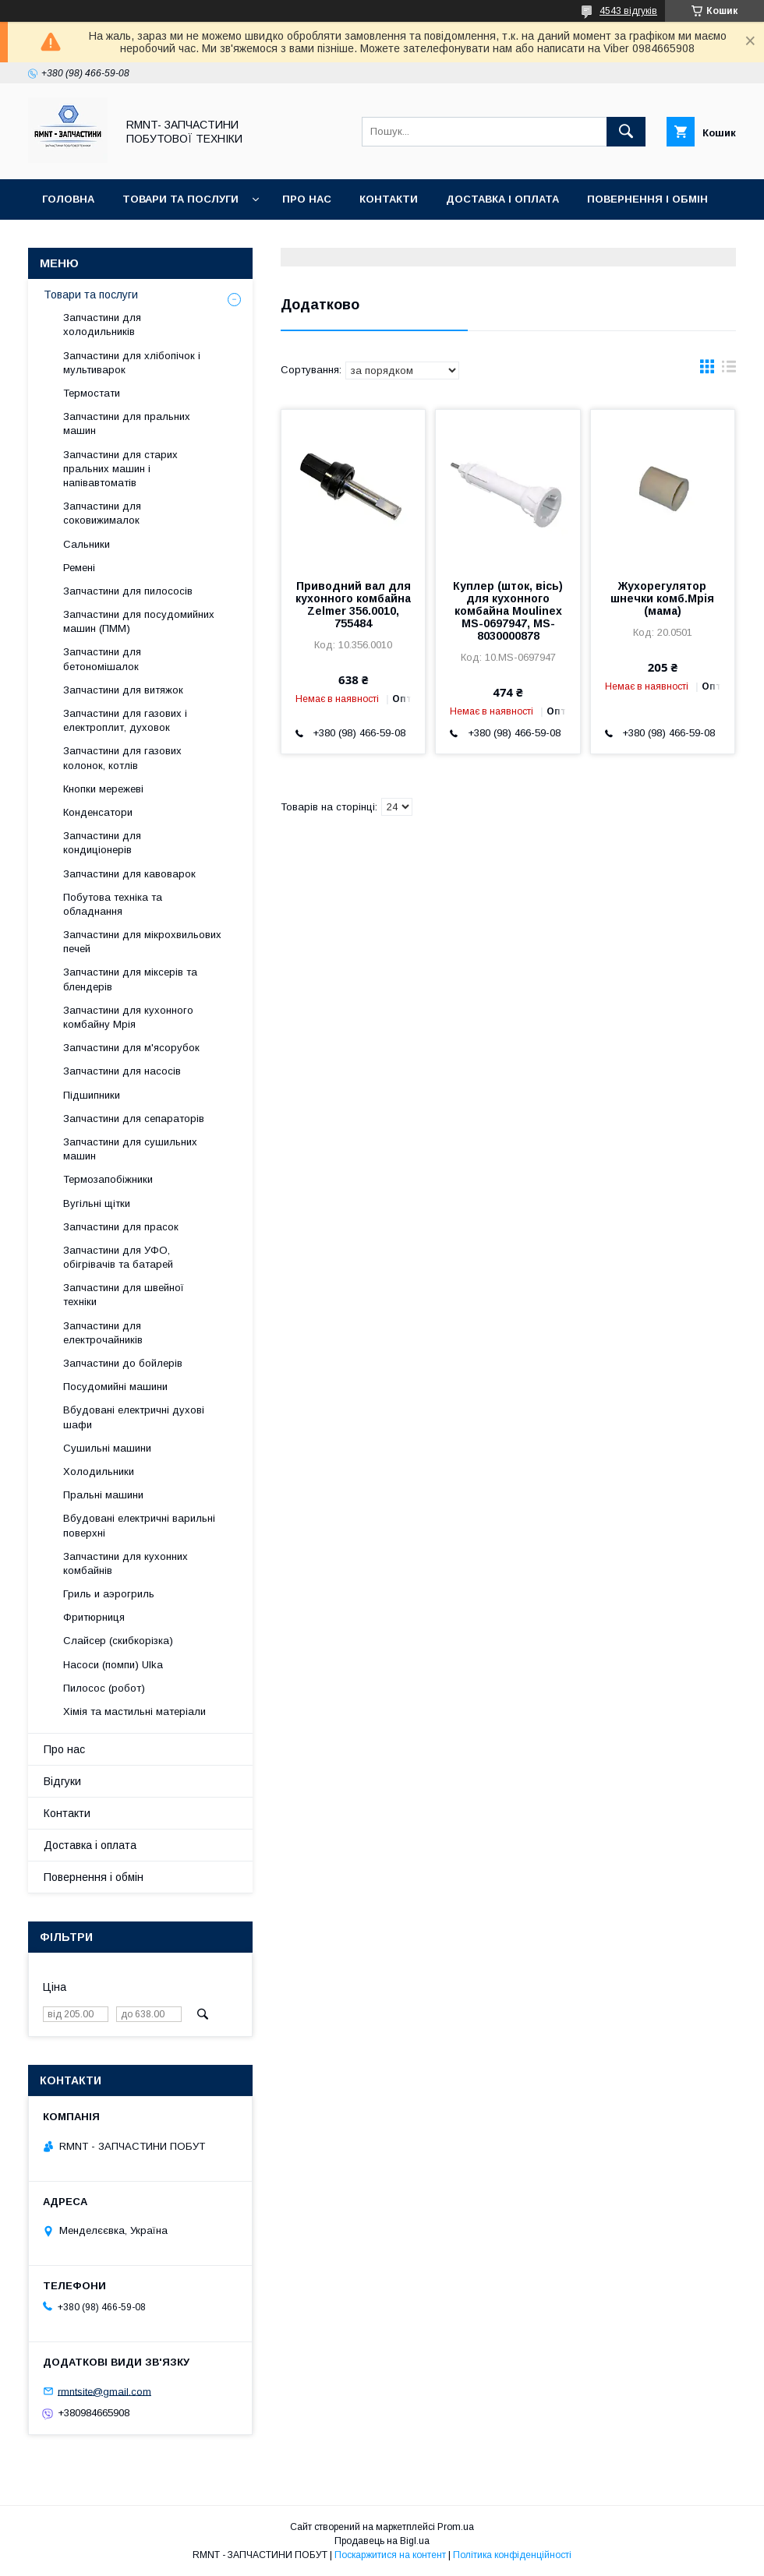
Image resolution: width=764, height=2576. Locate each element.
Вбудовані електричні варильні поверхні (139, 1525)
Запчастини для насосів (122, 1071)
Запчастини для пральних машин (126, 423)
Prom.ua (455, 2526)
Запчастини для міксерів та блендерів (130, 979)
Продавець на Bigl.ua (382, 2540)
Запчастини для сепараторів (133, 1118)
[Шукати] (626, 131)
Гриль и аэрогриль (108, 1594)
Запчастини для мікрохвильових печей (142, 942)
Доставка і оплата (502, 199)
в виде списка (729, 370)
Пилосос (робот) (104, 1688)
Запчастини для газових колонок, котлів (122, 758)
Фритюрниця (94, 1617)
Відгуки (64, 239)
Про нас (306, 199)
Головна (68, 199)
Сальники (86, 544)
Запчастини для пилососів (128, 591)
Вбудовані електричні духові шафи (133, 1417)
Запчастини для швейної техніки (123, 1294)
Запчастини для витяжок (123, 690)
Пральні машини (103, 1495)
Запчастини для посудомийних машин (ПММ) (138, 621)
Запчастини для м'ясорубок (131, 1047)
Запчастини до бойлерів (122, 1363)
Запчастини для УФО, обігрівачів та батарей (118, 1257)
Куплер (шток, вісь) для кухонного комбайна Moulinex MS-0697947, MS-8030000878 (508, 611)
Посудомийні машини (115, 1386)
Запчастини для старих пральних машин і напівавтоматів (120, 469)
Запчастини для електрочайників (103, 1333)
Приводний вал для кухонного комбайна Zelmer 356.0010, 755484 (353, 605)
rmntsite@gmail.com (104, 2391)
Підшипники (91, 1095)
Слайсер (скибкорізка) (118, 1640)
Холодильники (98, 1471)
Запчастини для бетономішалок (102, 659)
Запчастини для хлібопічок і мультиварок (131, 363)
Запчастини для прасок (121, 1227)
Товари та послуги (180, 199)
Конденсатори (98, 812)
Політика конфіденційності (512, 2555)
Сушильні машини (107, 1448)
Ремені (79, 567)
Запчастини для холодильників (102, 324)
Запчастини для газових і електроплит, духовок (125, 720)
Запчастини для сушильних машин (130, 1149)
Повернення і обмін (647, 199)
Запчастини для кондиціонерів (102, 843)
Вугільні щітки (96, 1203)
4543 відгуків (628, 10)
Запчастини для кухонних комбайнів (125, 1563)
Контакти (388, 199)
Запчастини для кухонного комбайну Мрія (128, 1017)
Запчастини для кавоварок (129, 874)
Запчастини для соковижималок (102, 513)
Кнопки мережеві (103, 789)
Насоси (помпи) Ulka (113, 1665)
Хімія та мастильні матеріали (134, 1711)
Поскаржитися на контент (390, 2555)
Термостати (91, 393)
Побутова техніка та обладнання (112, 904)
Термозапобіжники (108, 1179)
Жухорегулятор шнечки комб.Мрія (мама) (662, 598)
